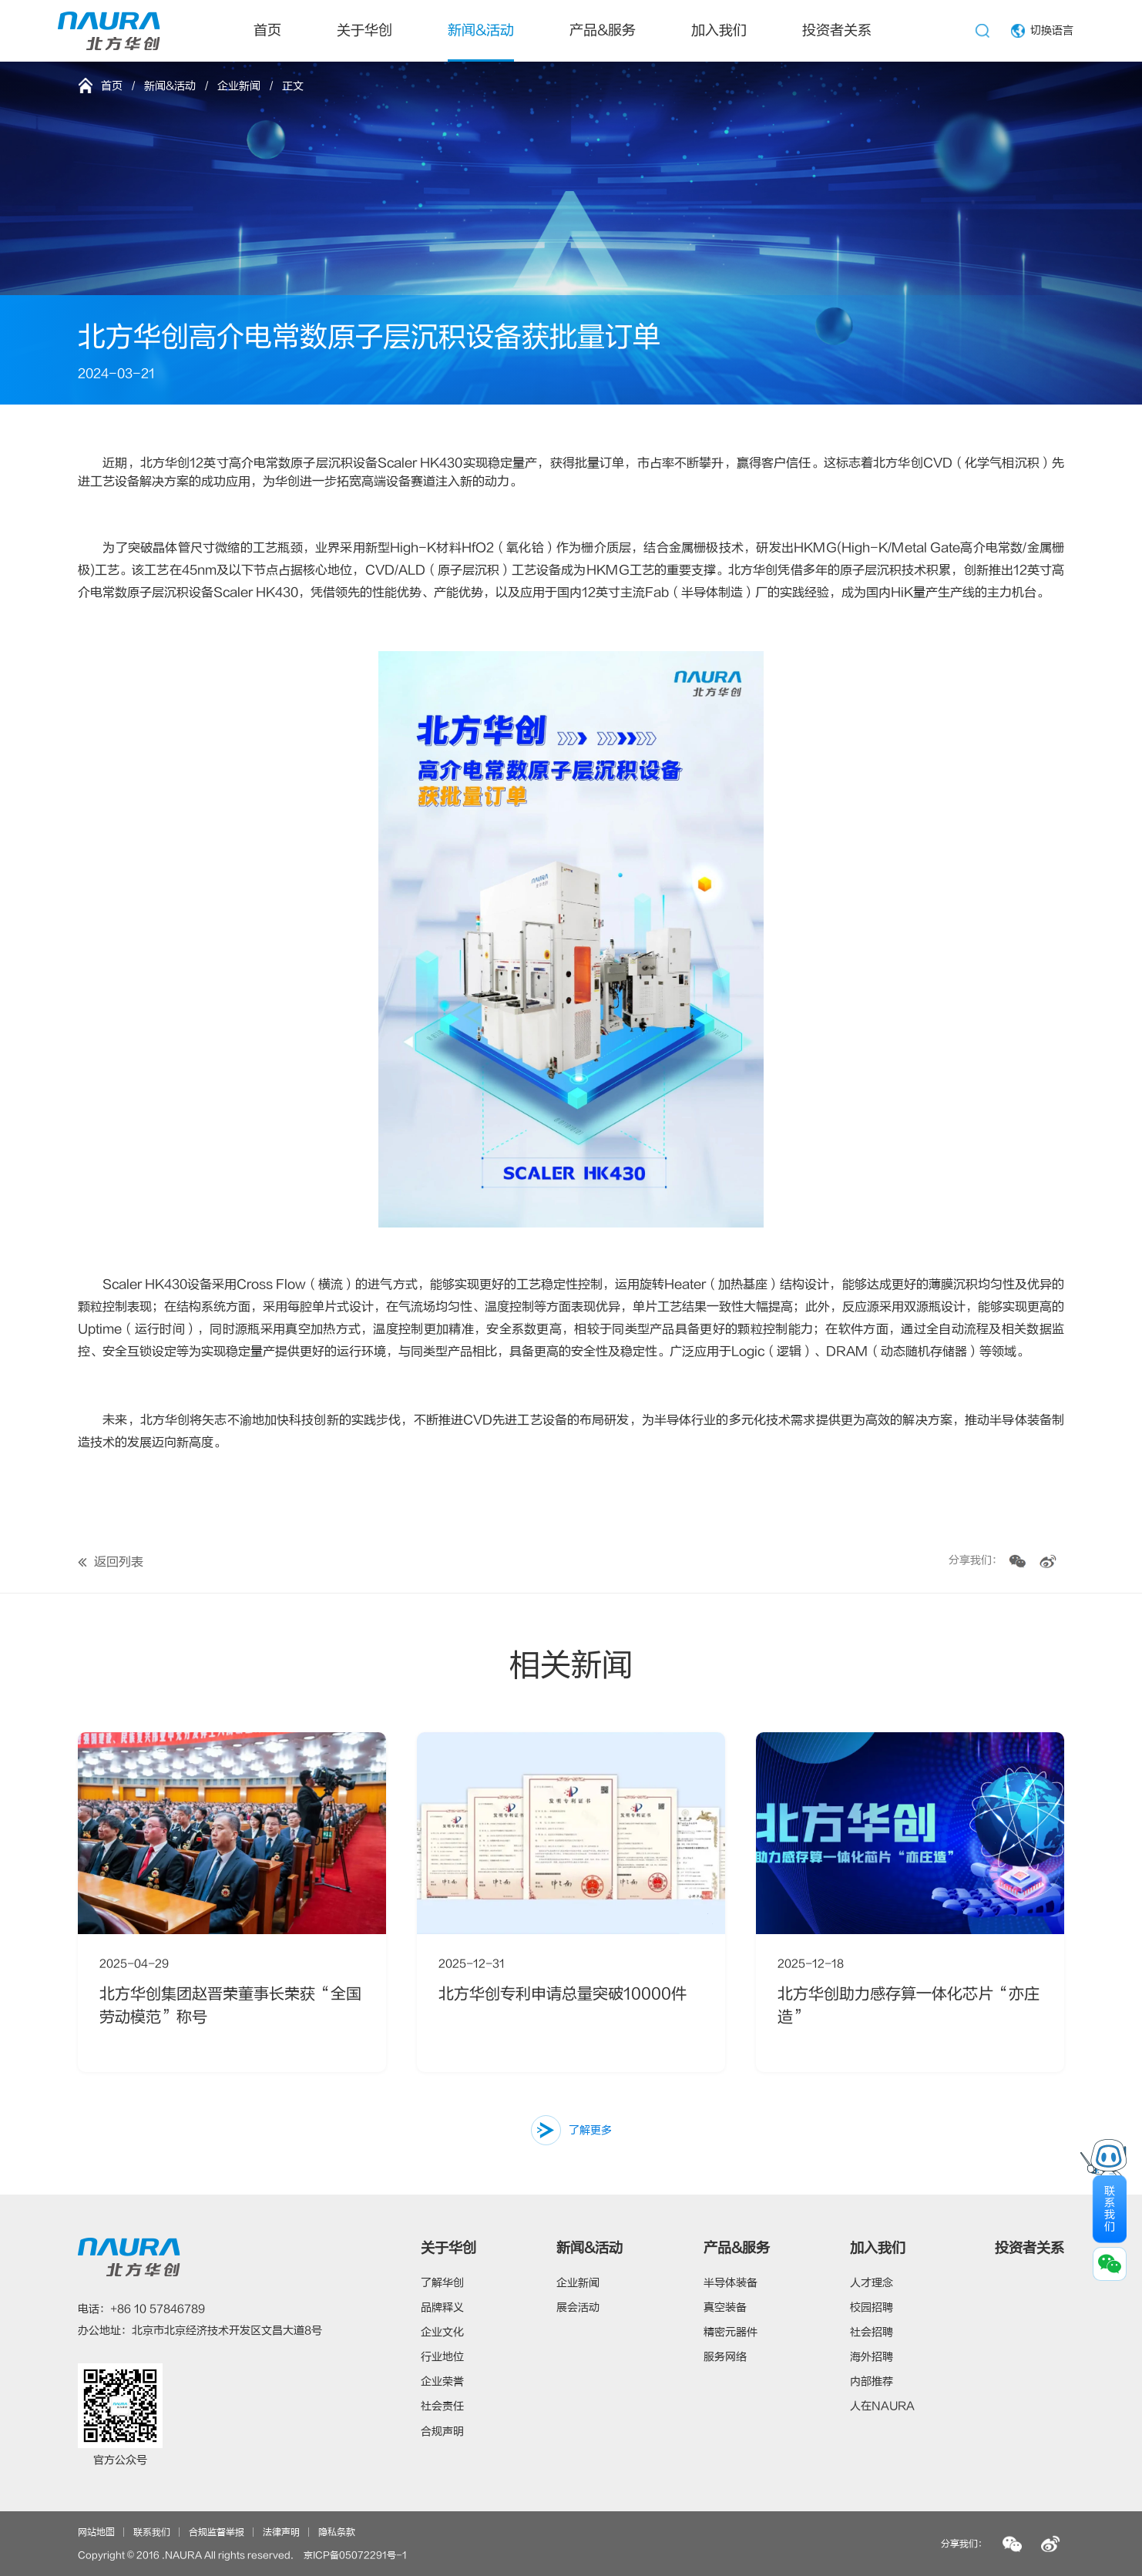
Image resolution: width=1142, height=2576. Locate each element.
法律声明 (281, 2532)
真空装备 (725, 2307)
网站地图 (96, 2532)
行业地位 (442, 2356)
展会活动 (578, 2307)
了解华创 (442, 2282)
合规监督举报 (216, 2532)
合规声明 (442, 2431)
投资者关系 (837, 30)
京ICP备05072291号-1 (355, 2555)
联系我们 (151, 2532)
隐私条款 (336, 2532)
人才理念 (871, 2282)
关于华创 (364, 30)
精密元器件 (730, 2332)
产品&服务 (602, 30)
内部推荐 (871, 2381)
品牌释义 (442, 2307)
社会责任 (442, 2406)
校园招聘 (871, 2307)
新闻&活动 (481, 30)
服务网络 (725, 2356)
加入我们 (719, 30)
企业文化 (442, 2332)
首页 (267, 30)
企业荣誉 (442, 2381)
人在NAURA (882, 2406)
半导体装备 (730, 2282)
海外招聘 (871, 2356)
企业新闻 (238, 85)
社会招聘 (871, 2332)
